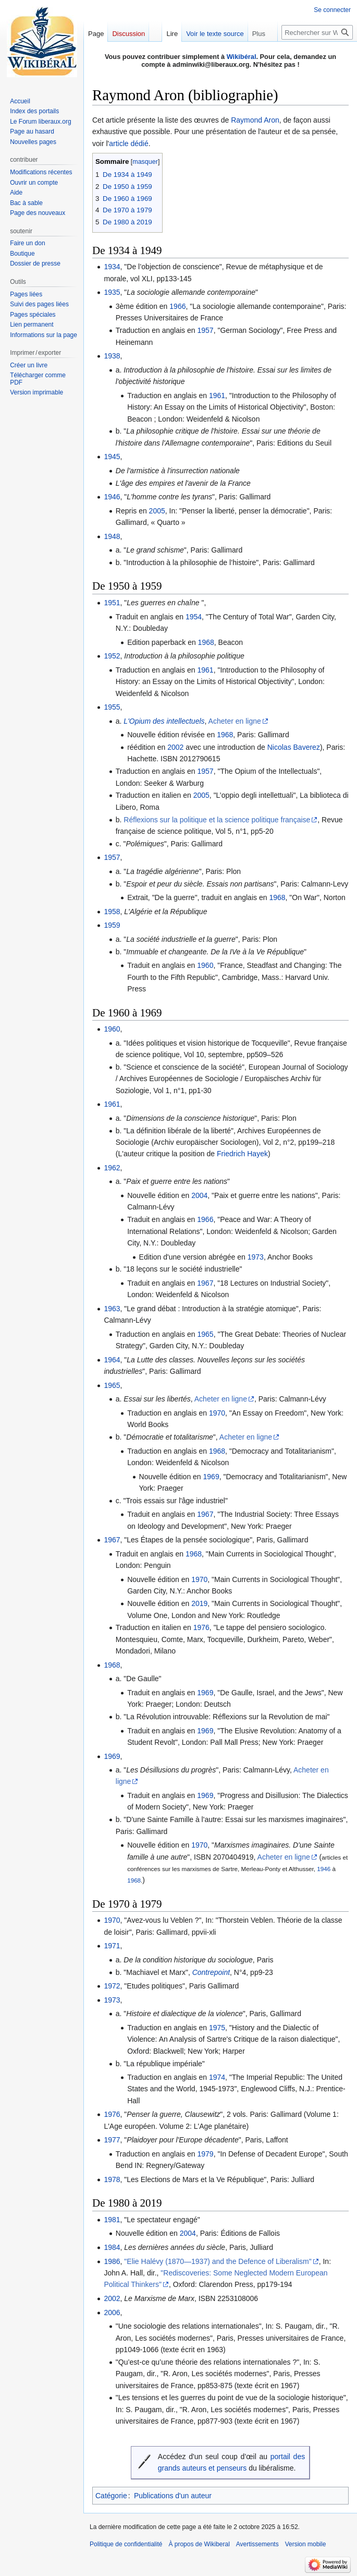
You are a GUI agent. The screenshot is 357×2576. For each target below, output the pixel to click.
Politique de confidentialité (126, 2544)
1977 (112, 2140)
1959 (112, 925)
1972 (112, 1986)
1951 (112, 602)
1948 (112, 536)
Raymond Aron (255, 120)
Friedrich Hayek (242, 1153)
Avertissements (257, 2544)
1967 (205, 1283)
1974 (217, 2077)
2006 (112, 2312)
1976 (201, 1627)
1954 (194, 617)
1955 (112, 707)
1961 (217, 395)
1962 (112, 1168)
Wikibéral (241, 57)
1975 (217, 2027)
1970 (217, 1413)
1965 (205, 1334)
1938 (112, 356)
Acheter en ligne (234, 721)
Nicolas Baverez (293, 747)
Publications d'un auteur (173, 2495)
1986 (112, 2261)
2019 (199, 1603)
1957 (205, 330)
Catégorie (111, 2495)
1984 (112, 2247)
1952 (112, 656)
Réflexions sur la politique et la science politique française (217, 820)
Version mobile (305, 2544)
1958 (112, 911)
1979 (205, 2154)
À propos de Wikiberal (198, 2544)
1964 (112, 1360)
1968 (206, 642)
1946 (112, 497)
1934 (112, 266)
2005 (157, 511)
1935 (112, 292)
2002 (175, 747)
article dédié (129, 143)
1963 (112, 1308)
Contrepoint (211, 1972)
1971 (112, 1946)
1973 (256, 1257)
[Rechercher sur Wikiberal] (317, 32)
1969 (211, 1476)
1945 (112, 456)
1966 (177, 306)
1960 (205, 965)
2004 (199, 1195)
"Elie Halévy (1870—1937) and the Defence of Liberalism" (217, 2261)
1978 (112, 2179)
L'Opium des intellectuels (164, 721)
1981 (112, 2219)
